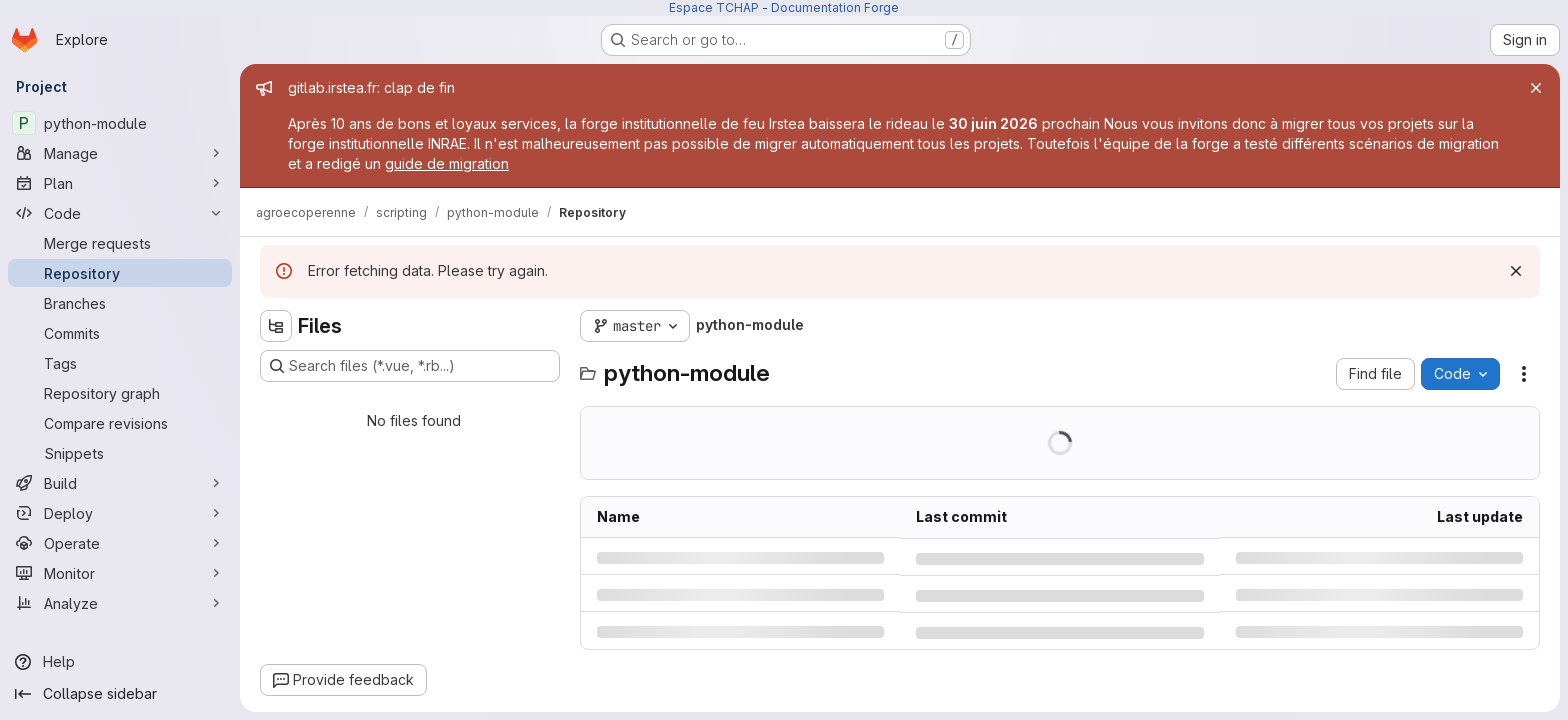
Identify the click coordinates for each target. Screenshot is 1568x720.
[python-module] (120, 123)
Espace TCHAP (714, 7)
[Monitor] (120, 573)
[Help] (120, 662)
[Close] (1536, 88)
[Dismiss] (1516, 271)
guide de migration (447, 163)
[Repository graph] (120, 393)
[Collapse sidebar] (120, 694)
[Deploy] (120, 513)
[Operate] (120, 543)
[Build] (120, 483)
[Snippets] (120, 453)
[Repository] (120, 273)
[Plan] (120, 183)
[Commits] (120, 333)
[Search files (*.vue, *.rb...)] (410, 366)
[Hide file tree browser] (276, 326)
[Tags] (120, 363)
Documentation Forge (835, 7)
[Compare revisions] (120, 423)
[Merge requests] (120, 243)
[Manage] (120, 153)
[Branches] (120, 303)
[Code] (120, 213)
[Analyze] (120, 603)
